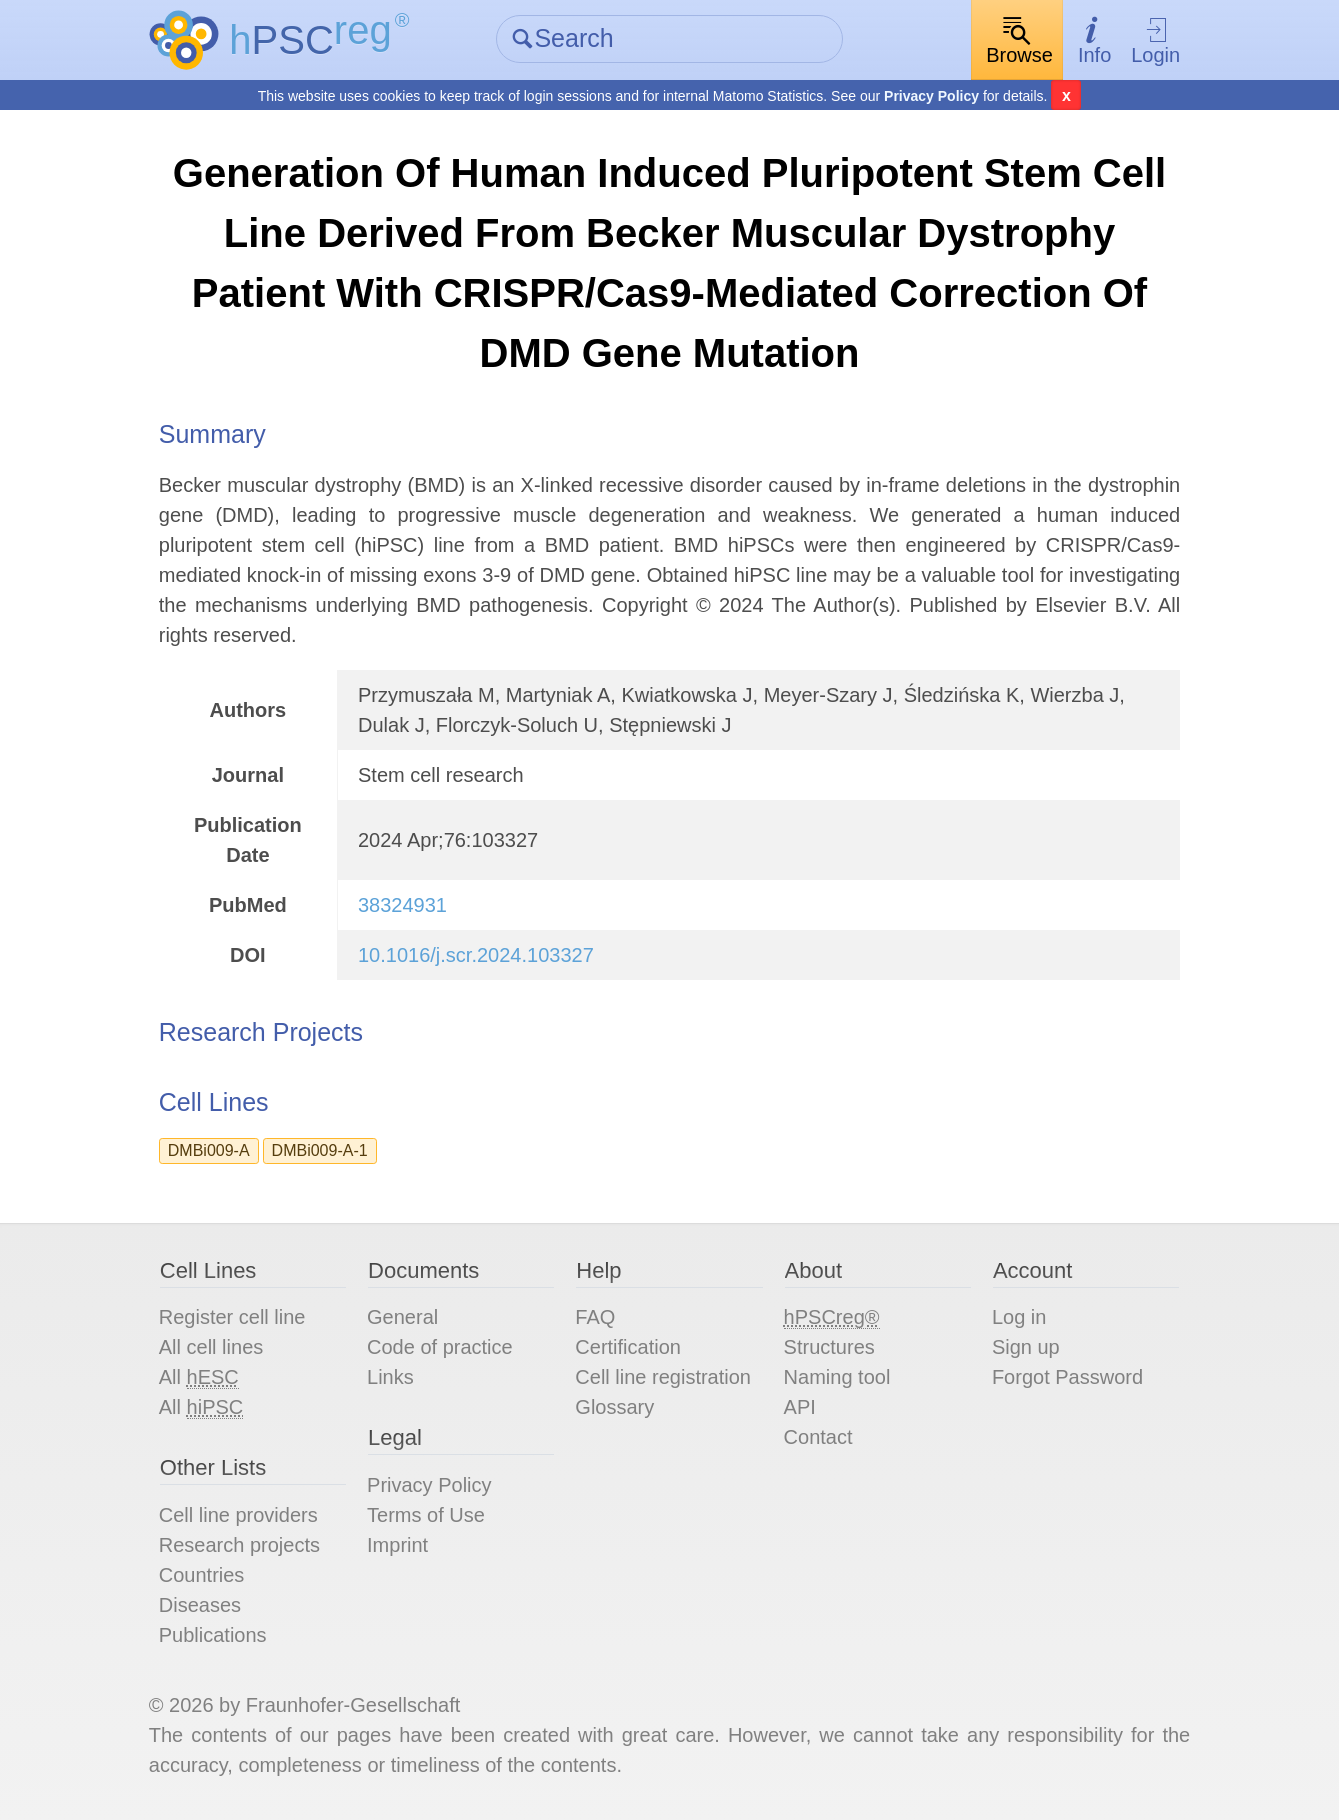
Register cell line (232, 1317)
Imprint (397, 1545)
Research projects (239, 1545)
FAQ (595, 1317)
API (800, 1407)
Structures (829, 1347)
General (402, 1317)
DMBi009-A (209, 1150)
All (199, 1377)
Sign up (1026, 1347)
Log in (1019, 1317)
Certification (628, 1347)
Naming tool (837, 1377)
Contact (818, 1437)
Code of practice (440, 1347)
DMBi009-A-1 (320, 1150)
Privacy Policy (931, 96)
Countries (202, 1575)
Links (390, 1377)
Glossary (614, 1407)
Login (1155, 40)
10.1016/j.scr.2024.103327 (476, 955)
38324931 (402, 905)
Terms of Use (426, 1515)
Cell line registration (663, 1377)
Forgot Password (1067, 1377)
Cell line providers (238, 1515)
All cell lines (211, 1347)
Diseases (200, 1605)
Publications (213, 1635)
